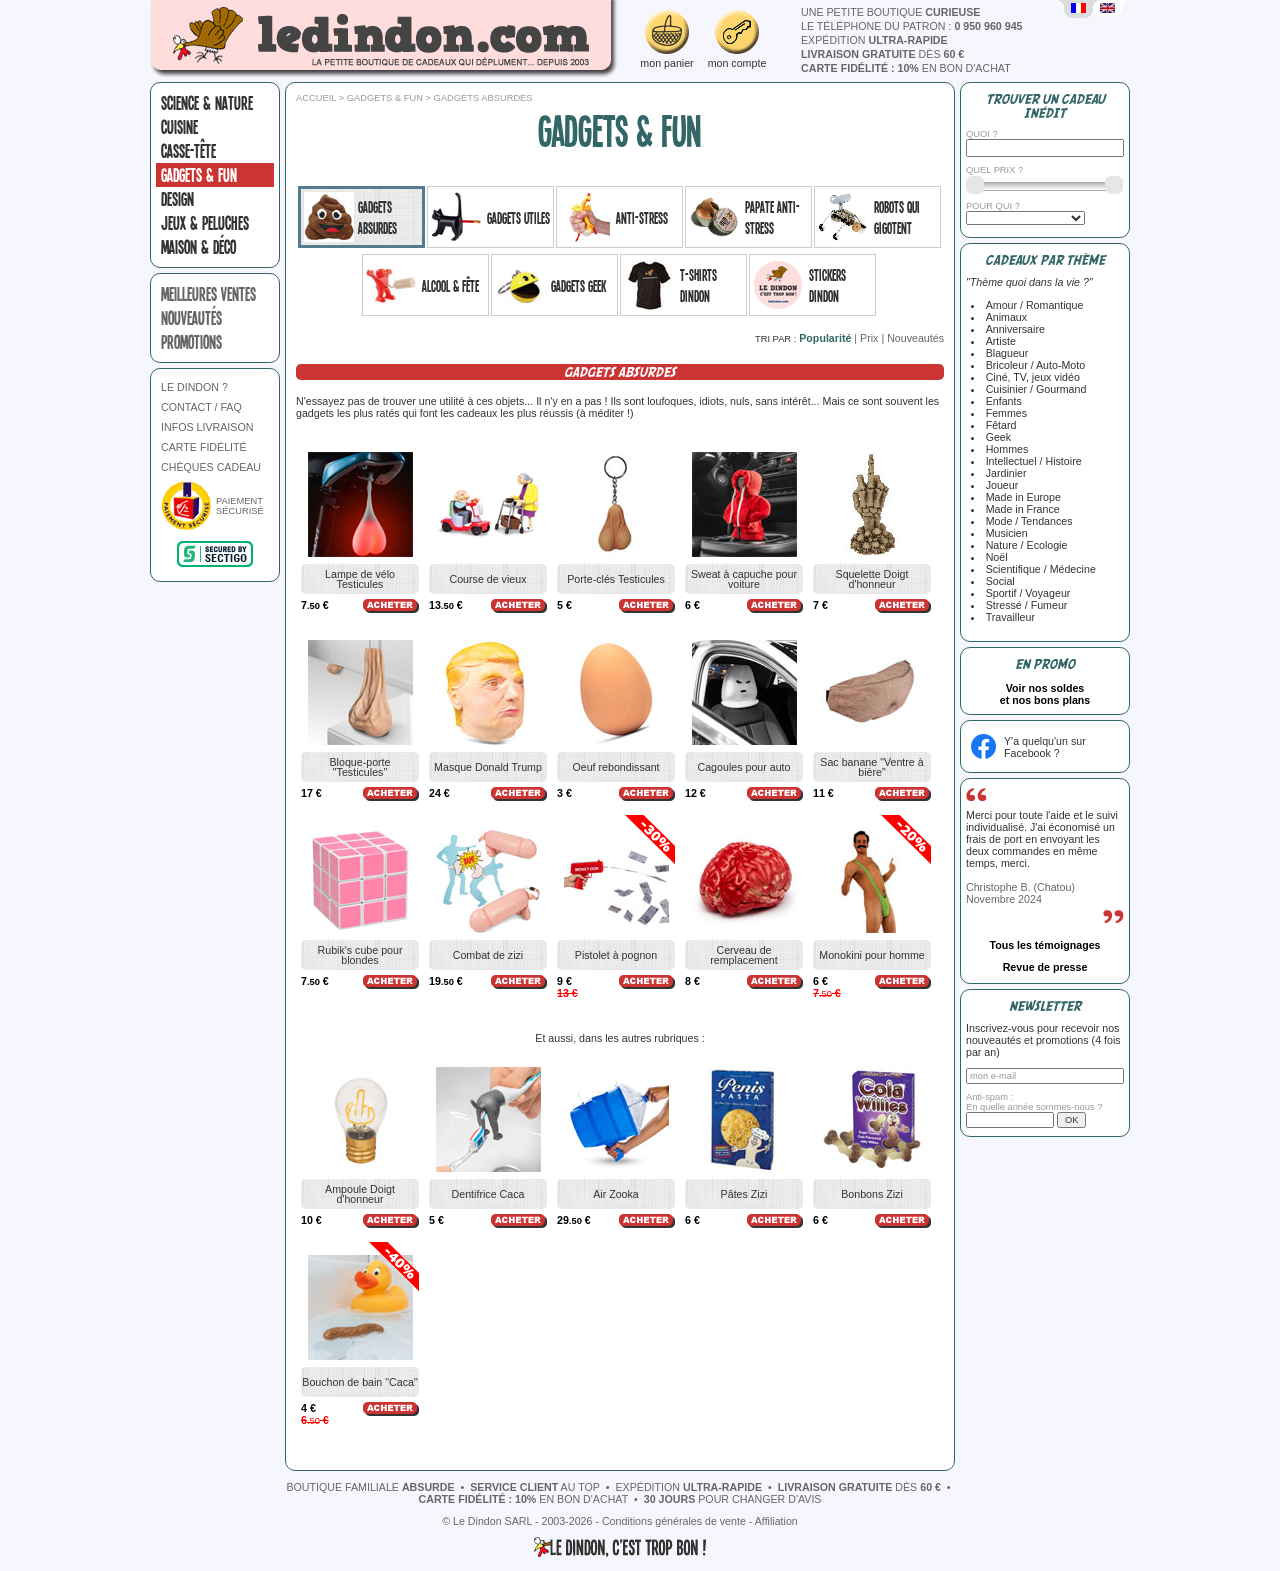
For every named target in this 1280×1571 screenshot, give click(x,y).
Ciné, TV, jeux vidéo (1030, 377)
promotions (191, 342)
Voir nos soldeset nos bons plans (1045, 694)
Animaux (1003, 317)
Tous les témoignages (1044, 945)
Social (997, 581)
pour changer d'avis (733, 1499)
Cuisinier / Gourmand (1033, 389)
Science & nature (207, 103)
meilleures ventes (208, 294)
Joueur (999, 485)
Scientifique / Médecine (1038, 569)
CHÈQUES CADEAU (211, 467)
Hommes (1004, 449)
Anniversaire (1012, 329)
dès (882, 54)
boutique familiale (370, 1487)
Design (177, 199)
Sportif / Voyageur (1025, 593)
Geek (995, 437)
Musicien (1004, 533)
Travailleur (1007, 617)
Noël (994, 557)
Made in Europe (1020, 497)
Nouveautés (915, 338)
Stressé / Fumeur (1024, 605)
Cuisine (179, 127)
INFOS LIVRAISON (207, 427)
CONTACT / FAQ (201, 407)
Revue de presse (1045, 967)
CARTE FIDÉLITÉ (204, 447)
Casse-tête (188, 151)
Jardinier (1003, 473)
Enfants (1001, 401)
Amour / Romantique (1032, 305)
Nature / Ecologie (1024, 545)
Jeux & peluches (205, 223)
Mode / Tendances (1026, 521)
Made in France (1020, 509)
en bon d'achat (906, 68)
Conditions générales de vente (674, 1521)
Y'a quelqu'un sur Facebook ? (1045, 747)
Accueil (316, 98)
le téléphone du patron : (912, 26)
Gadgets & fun (199, 175)
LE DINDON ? (194, 387)
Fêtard (998, 425)
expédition (874, 40)
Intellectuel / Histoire (1031, 461)
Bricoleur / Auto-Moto (1033, 365)
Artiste (998, 341)
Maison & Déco (198, 247)
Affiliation (776, 1521)
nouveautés (191, 318)
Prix (869, 338)
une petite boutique (890, 12)
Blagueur (1004, 353)
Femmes (1003, 413)
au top (535, 1487)
